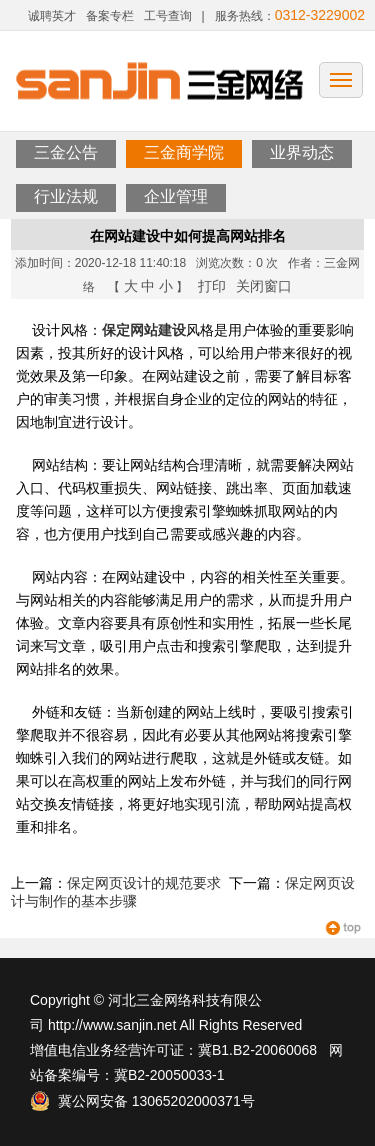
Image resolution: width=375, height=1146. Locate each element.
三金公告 (66, 152)
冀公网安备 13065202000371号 (142, 1101)
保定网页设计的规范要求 (144, 883)
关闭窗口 (264, 286)
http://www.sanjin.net (112, 1025)
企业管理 (176, 196)
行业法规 (66, 196)
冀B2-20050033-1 (169, 1075)
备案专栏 (110, 16)
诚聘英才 (52, 16)
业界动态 (302, 152)
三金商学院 (184, 152)
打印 (212, 286)
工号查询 (168, 16)
